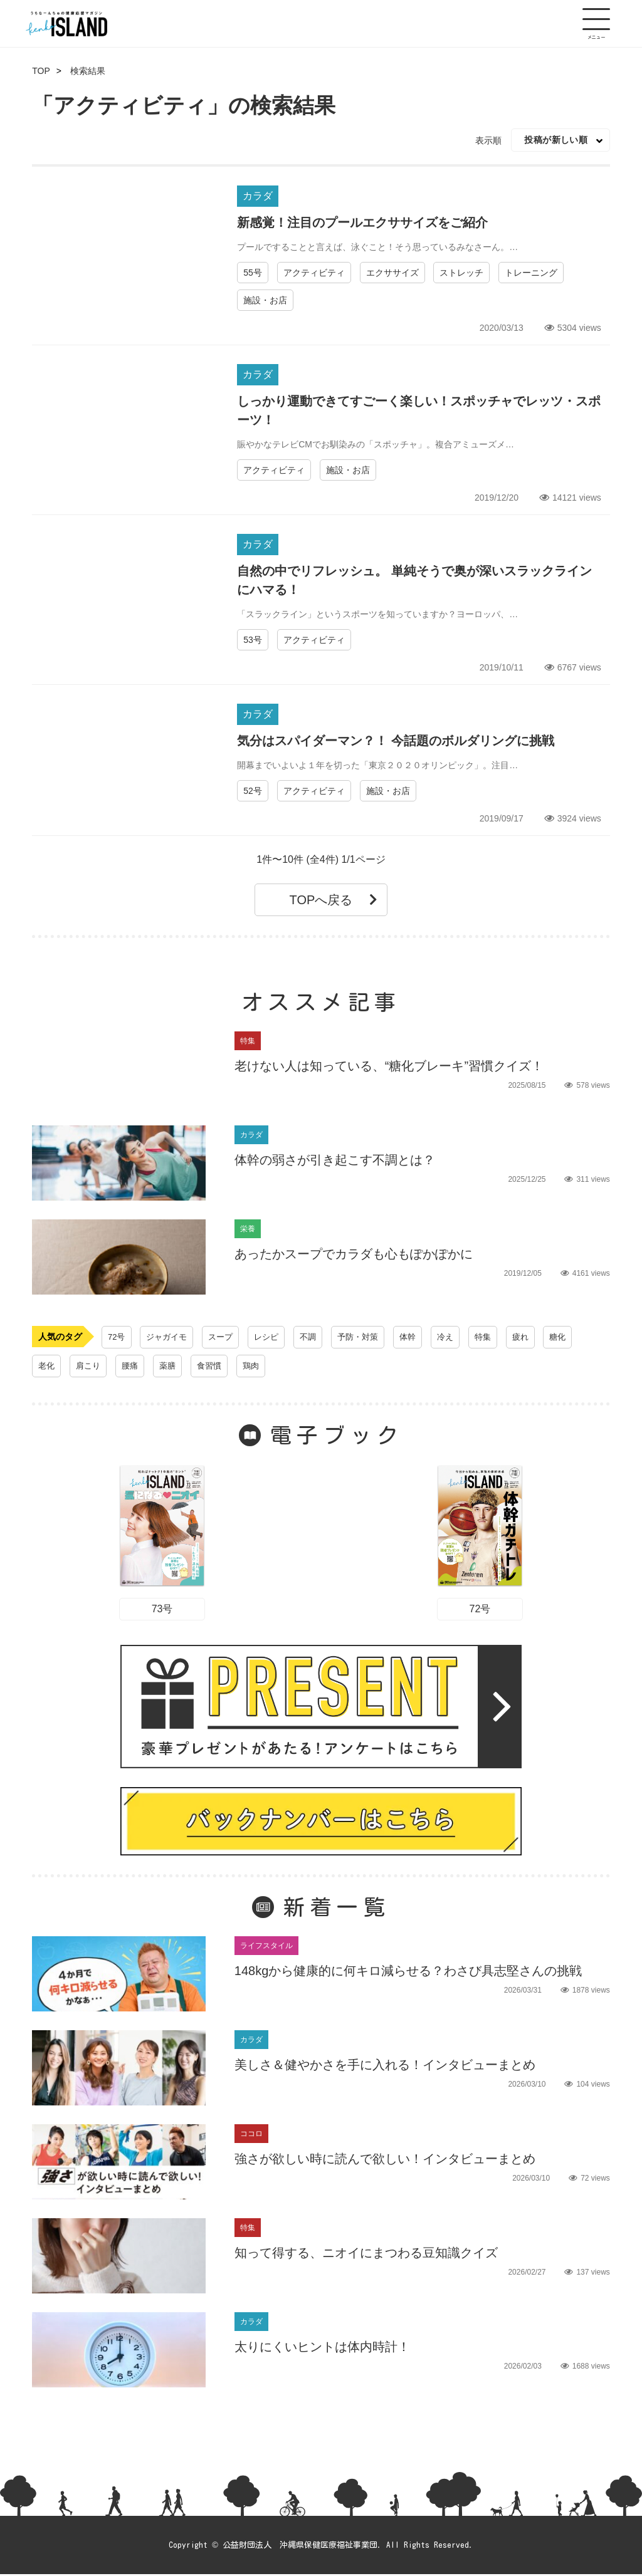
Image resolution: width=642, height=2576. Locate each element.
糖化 (576, 1337)
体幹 (420, 1337)
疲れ (537, 1337)
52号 (252, 791)
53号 (252, 640)
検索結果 (87, 71)
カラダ (258, 195)
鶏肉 (259, 1366)
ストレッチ (461, 273)
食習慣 (216, 1366)
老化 (47, 1366)
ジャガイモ (170, 1337)
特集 (498, 1337)
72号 (117, 1337)
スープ (226, 1337)
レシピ (273, 1337)
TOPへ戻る (334, 900)
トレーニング (531, 273)
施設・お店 (265, 300)
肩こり (90, 1366)
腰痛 (133, 1366)
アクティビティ (314, 273)
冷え (459, 1337)
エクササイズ (392, 273)
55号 (252, 273)
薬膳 (172, 1366)
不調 (316, 1337)
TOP (41, 71)
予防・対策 (369, 1337)
